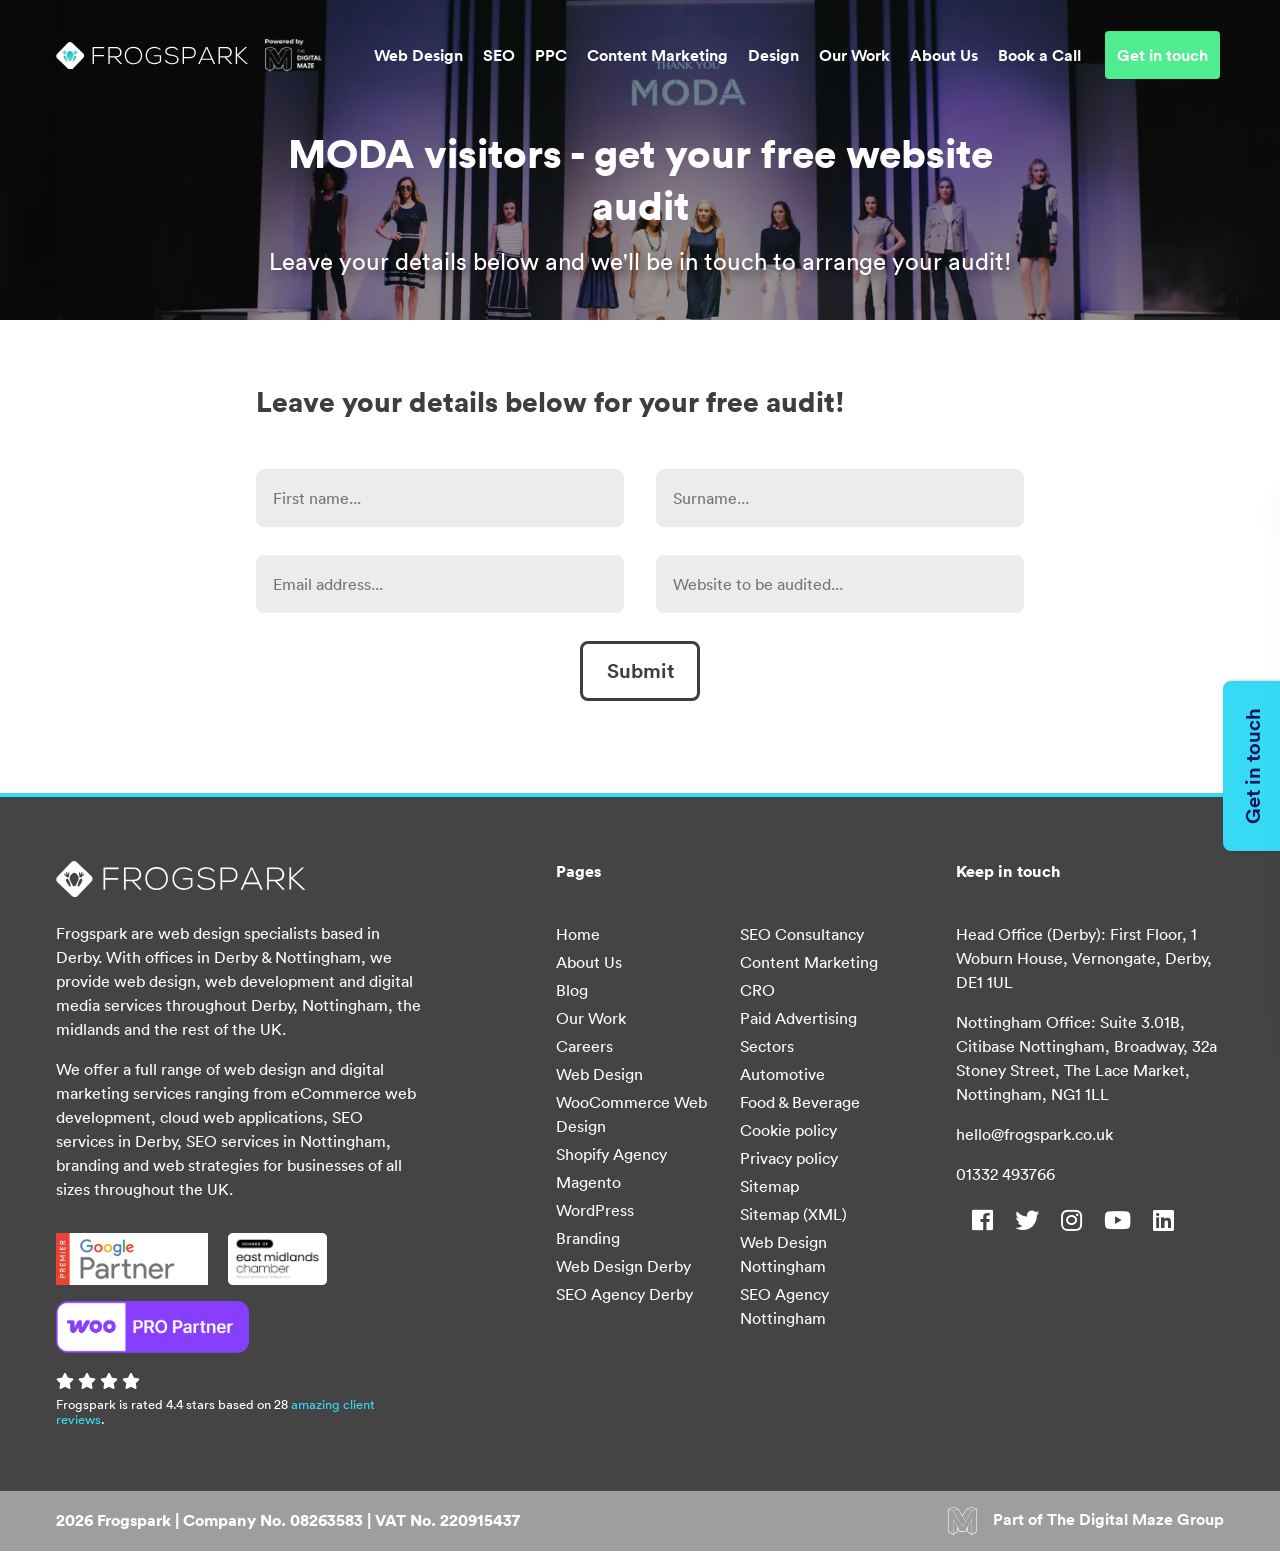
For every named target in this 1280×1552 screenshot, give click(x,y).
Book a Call (1039, 56)
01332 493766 (1005, 1174)
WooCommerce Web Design (631, 1114)
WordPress (595, 1210)
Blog (572, 990)
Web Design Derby (623, 1266)
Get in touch (1162, 56)
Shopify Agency (611, 1154)
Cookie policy (788, 1130)
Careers (584, 1046)
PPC (551, 56)
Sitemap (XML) (793, 1214)
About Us (944, 56)
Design (773, 56)
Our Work (854, 56)
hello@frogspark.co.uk (1034, 1134)
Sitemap (769, 1186)
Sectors (767, 1046)
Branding (588, 1238)
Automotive (782, 1074)
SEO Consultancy (802, 934)
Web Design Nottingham (783, 1254)
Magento (588, 1182)
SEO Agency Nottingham (784, 1306)
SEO (499, 56)
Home (578, 934)
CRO (757, 990)
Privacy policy (789, 1158)
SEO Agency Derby (624, 1294)
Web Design (418, 56)
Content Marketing (657, 56)
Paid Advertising (798, 1018)
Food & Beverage (800, 1102)
